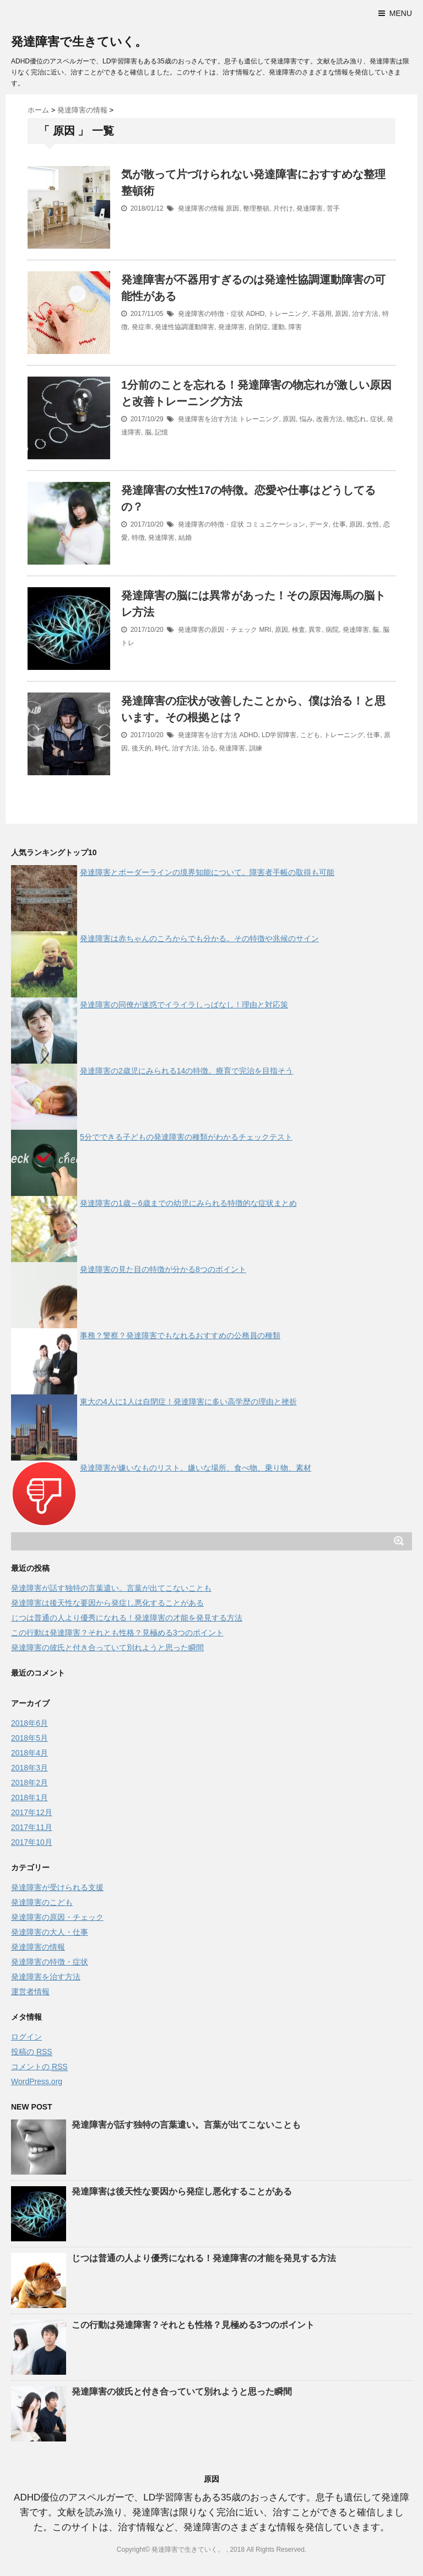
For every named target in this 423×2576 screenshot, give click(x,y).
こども (310, 735)
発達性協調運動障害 (184, 327)
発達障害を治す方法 (207, 419)
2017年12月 (31, 1812)
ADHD (255, 314)
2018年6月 (29, 1723)
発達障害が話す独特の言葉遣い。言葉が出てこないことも (111, 1588)
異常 (315, 630)
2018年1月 (29, 1797)
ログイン (26, 2036)
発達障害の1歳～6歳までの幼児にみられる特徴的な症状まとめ (188, 1203)
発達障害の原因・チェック (217, 630)
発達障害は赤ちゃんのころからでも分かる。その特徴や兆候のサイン (199, 938)
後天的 (141, 748)
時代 (161, 748)
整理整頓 (256, 208)
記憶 (161, 432)
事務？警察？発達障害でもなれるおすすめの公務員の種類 (180, 1335)
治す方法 (365, 314)
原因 (232, 208)
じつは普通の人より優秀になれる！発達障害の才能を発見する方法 (126, 1617)
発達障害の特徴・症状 (211, 314)
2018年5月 (29, 1738)
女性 (372, 524)
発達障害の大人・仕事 (49, 1932)
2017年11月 (31, 1827)
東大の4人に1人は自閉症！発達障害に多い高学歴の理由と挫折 (188, 1401)
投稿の (31, 2052)
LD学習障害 (279, 735)
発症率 (141, 327)
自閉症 (258, 327)
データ (319, 524)
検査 (298, 630)
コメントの (39, 2066)
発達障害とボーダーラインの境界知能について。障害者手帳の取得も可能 (207, 872)
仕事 (339, 524)
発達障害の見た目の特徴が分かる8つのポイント (163, 1269)
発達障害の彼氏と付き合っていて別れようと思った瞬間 (107, 1647)
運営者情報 (30, 1991)
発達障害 (309, 208)
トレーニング (288, 314)
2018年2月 (29, 1782)
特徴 (138, 537)
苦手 (333, 208)
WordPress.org (36, 2081)
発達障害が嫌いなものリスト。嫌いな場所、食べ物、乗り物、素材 (195, 1467)
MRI (265, 630)
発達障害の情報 (201, 208)
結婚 (185, 537)
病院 (332, 630)
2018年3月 (29, 1767)
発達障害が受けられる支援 (57, 1887)
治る (208, 748)
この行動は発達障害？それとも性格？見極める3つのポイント (117, 1632)
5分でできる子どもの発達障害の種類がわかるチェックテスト (186, 1137)
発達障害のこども (42, 1902)
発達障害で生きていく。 (79, 42)
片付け (283, 208)
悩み (306, 419)
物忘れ (356, 419)
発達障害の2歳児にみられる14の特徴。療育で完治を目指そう (186, 1070)
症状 (376, 419)
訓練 (255, 748)
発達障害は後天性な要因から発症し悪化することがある (107, 1602)
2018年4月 (29, 1752)
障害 (295, 327)
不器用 (322, 314)
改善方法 (329, 419)
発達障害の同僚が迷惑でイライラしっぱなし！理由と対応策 (184, 1004)
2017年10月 (31, 1842)
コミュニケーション (275, 524)
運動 (278, 327)
